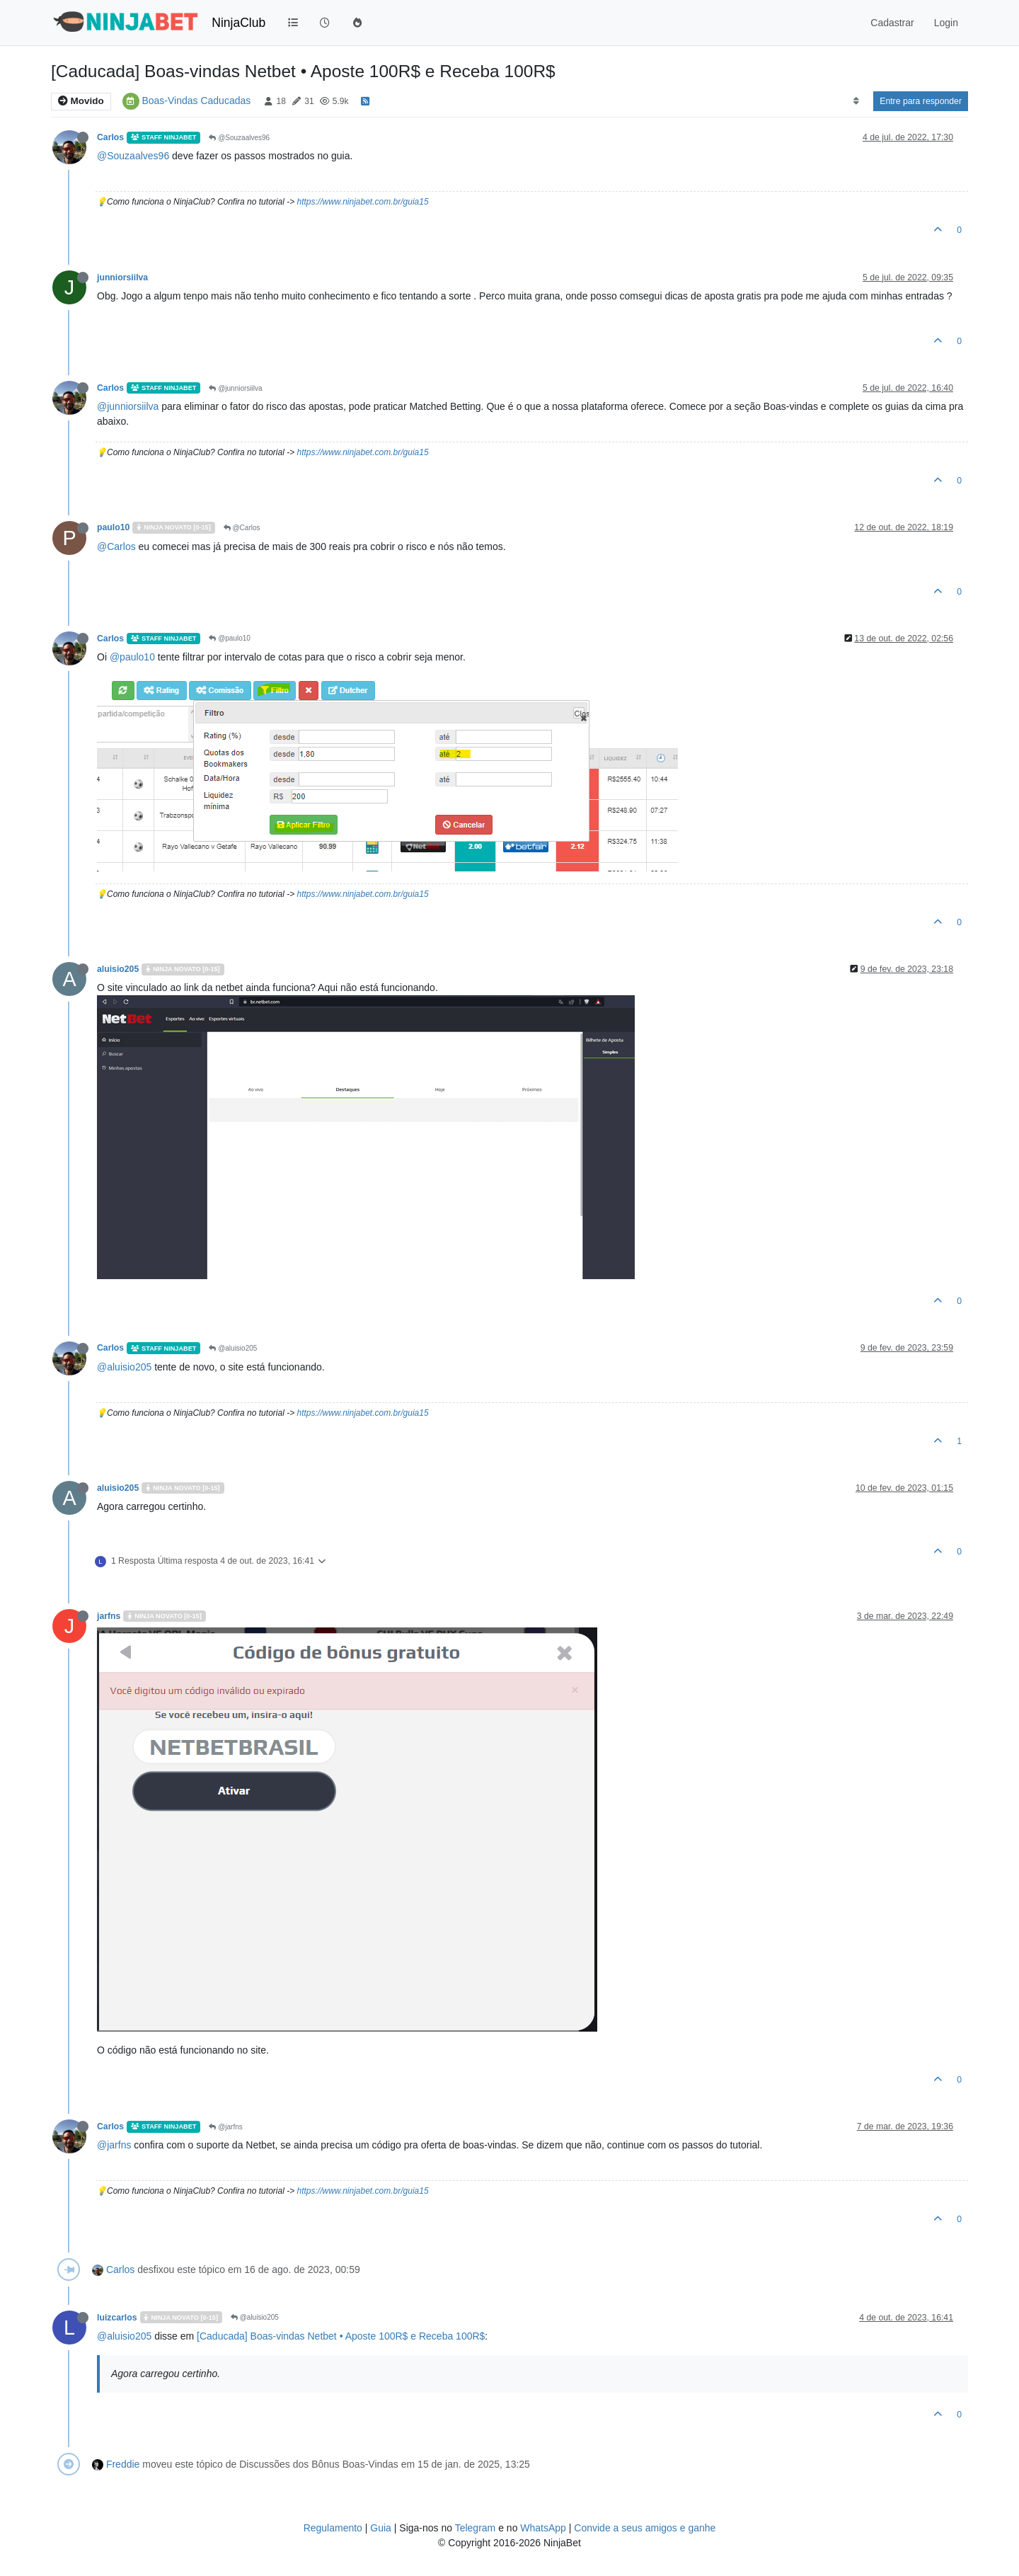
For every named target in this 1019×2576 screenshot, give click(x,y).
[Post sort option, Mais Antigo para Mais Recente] (856, 101)
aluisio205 (118, 969)
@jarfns (225, 2127)
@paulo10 (230, 638)
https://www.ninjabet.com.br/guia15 (362, 202)
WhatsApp (543, 2528)
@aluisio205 (233, 1348)
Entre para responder (921, 101)
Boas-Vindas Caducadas (196, 100)
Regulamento (334, 2528)
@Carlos (242, 528)
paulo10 (113, 527)
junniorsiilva (122, 277)
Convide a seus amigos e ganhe (644, 2528)
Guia (380, 2528)
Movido (81, 101)
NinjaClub (238, 23)
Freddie (122, 2464)
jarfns (108, 1616)
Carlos (110, 137)
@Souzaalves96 (239, 138)
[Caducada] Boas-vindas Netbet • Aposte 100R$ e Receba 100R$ (341, 2336)
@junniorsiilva (235, 388)
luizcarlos (117, 2318)
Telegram (475, 2528)
